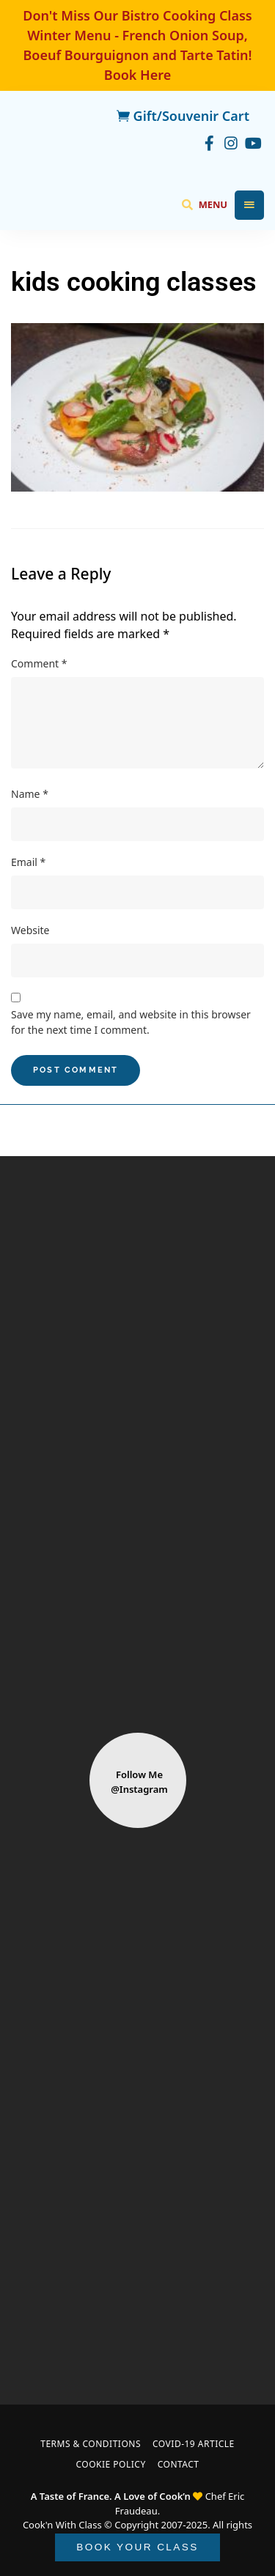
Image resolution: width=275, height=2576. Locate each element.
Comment (39, 663)
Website (30, 930)
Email (28, 862)
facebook (209, 141)
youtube (253, 141)
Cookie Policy (110, 2464)
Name (29, 794)
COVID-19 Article (194, 2444)
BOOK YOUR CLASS (137, 2547)
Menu (249, 205)
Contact (178, 2464)
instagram (231, 141)
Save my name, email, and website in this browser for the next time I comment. (131, 1022)
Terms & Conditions (90, 2444)
